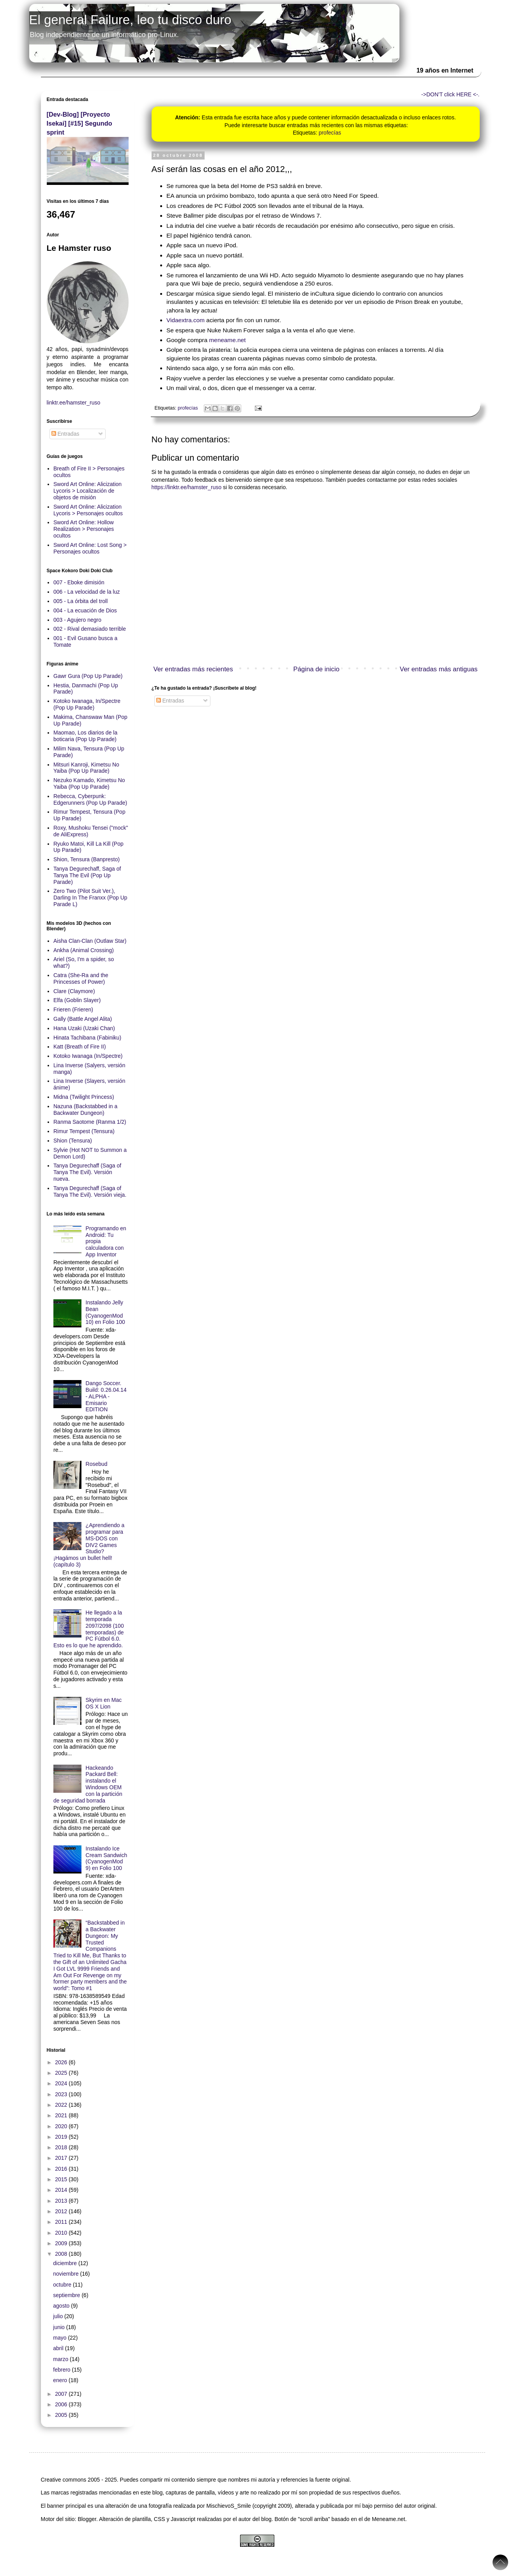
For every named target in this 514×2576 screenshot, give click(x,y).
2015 (62, 2179)
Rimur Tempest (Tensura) (84, 1131)
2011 (62, 2222)
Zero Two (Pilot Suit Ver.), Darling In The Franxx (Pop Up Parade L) (90, 897)
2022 (62, 2105)
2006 (62, 2404)
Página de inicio (316, 669)
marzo (61, 2359)
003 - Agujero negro (77, 620)
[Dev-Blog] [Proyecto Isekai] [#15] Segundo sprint (79, 123)
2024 (62, 2083)
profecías (330, 133)
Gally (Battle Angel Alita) (82, 1019)
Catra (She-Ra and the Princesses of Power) (80, 978)
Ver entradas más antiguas (439, 669)
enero (61, 2380)
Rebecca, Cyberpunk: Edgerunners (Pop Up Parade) (90, 799)
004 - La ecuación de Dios (85, 610)
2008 (62, 2254)
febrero (62, 2370)
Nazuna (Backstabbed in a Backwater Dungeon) (85, 1109)
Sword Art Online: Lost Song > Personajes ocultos (90, 548)
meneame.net (227, 340)
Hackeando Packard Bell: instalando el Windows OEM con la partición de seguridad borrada (87, 1784)
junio (59, 2327)
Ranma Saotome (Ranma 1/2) (89, 1122)
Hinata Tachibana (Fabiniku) (87, 1037)
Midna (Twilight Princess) (83, 1097)
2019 (62, 2137)
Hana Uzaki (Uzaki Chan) (84, 1028)
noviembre (66, 2274)
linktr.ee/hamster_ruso (74, 402)
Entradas (170, 700)
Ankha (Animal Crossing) (83, 950)
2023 (62, 2094)
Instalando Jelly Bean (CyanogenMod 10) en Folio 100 (105, 1312)
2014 (62, 2190)
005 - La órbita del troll (80, 601)
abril (59, 2348)
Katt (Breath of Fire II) (79, 1046)
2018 (62, 2147)
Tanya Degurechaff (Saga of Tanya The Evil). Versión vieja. (89, 1191)
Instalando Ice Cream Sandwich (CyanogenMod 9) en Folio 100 (106, 1858)
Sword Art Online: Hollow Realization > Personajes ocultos (83, 529)
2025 (62, 2073)
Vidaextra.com (185, 320)
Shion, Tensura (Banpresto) (86, 859)
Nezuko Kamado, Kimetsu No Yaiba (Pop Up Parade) (89, 783)
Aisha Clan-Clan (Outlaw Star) (90, 941)
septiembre (67, 2295)
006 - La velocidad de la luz (86, 592)
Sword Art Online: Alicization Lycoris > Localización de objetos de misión (87, 490)
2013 (62, 2201)
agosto (62, 2306)
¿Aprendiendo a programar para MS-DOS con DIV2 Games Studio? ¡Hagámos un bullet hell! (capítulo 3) (88, 1545)
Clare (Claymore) (74, 991)
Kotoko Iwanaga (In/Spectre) (87, 1056)
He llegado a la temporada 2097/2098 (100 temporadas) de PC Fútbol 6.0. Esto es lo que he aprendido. (88, 1628)
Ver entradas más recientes (193, 669)
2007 (62, 2394)
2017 (62, 2158)
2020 (62, 2126)
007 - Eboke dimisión (78, 582)
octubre (63, 2284)
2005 (62, 2415)
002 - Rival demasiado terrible (89, 629)
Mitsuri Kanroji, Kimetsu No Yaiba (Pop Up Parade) (86, 767)
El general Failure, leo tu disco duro (130, 19)
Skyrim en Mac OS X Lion (104, 1703)
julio (58, 2316)
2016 (62, 2169)
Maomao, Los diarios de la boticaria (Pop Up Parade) (85, 735)
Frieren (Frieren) (73, 1009)
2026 (62, 2062)
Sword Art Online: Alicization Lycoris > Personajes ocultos (88, 510)
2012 (62, 2211)
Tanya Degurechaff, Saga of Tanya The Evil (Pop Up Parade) (87, 875)
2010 (62, 2233)
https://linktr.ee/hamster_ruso (187, 487)
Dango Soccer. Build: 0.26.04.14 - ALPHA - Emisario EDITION (106, 1396)
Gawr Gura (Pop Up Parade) (87, 676)
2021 (62, 2115)
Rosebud (97, 1464)
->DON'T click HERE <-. (450, 94)
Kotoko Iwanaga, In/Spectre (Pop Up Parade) (86, 704)
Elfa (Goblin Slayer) (77, 1000)
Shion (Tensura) (72, 1140)
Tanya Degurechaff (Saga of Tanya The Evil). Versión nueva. (87, 1172)
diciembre (65, 2263)
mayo (60, 2338)
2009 (62, 2243)
